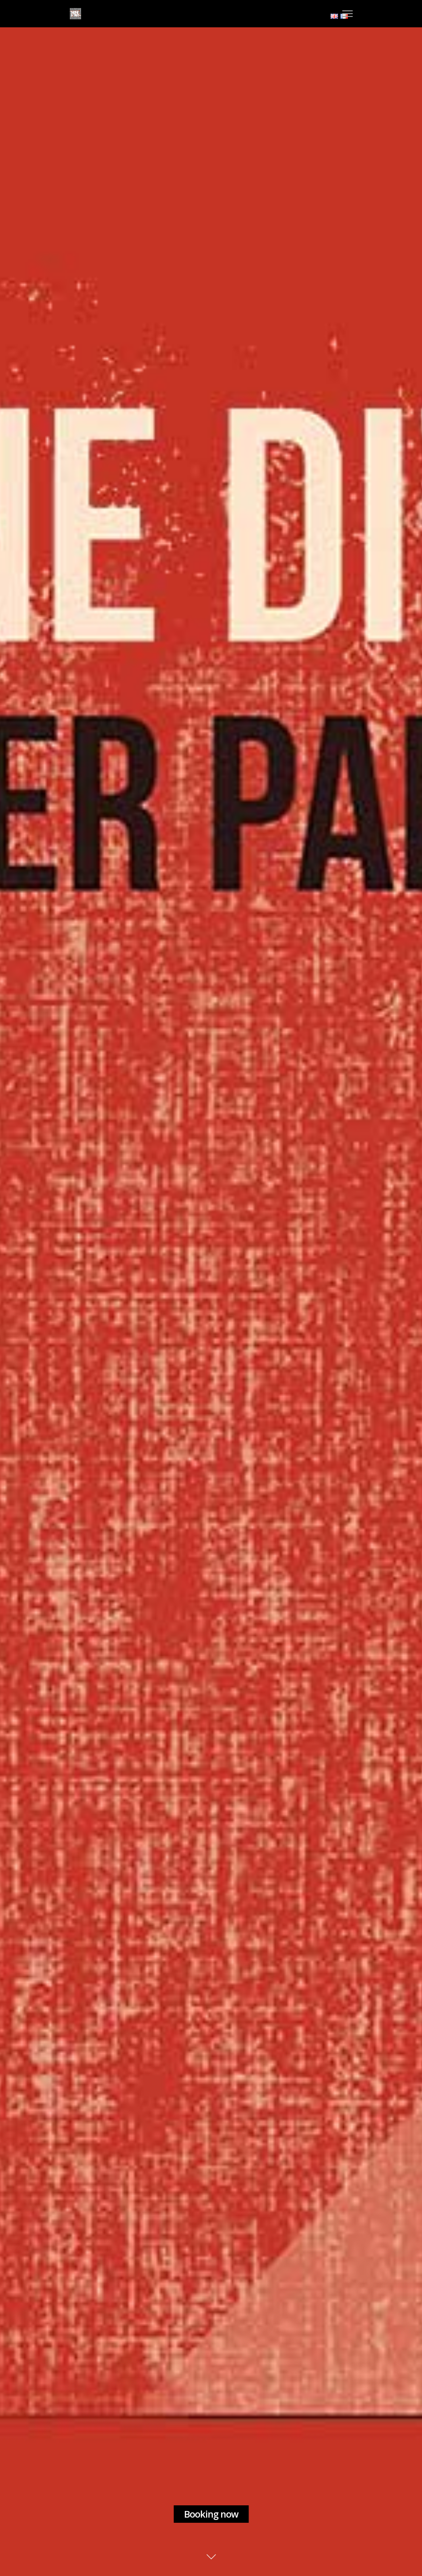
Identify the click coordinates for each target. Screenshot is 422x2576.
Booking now (211, 2514)
